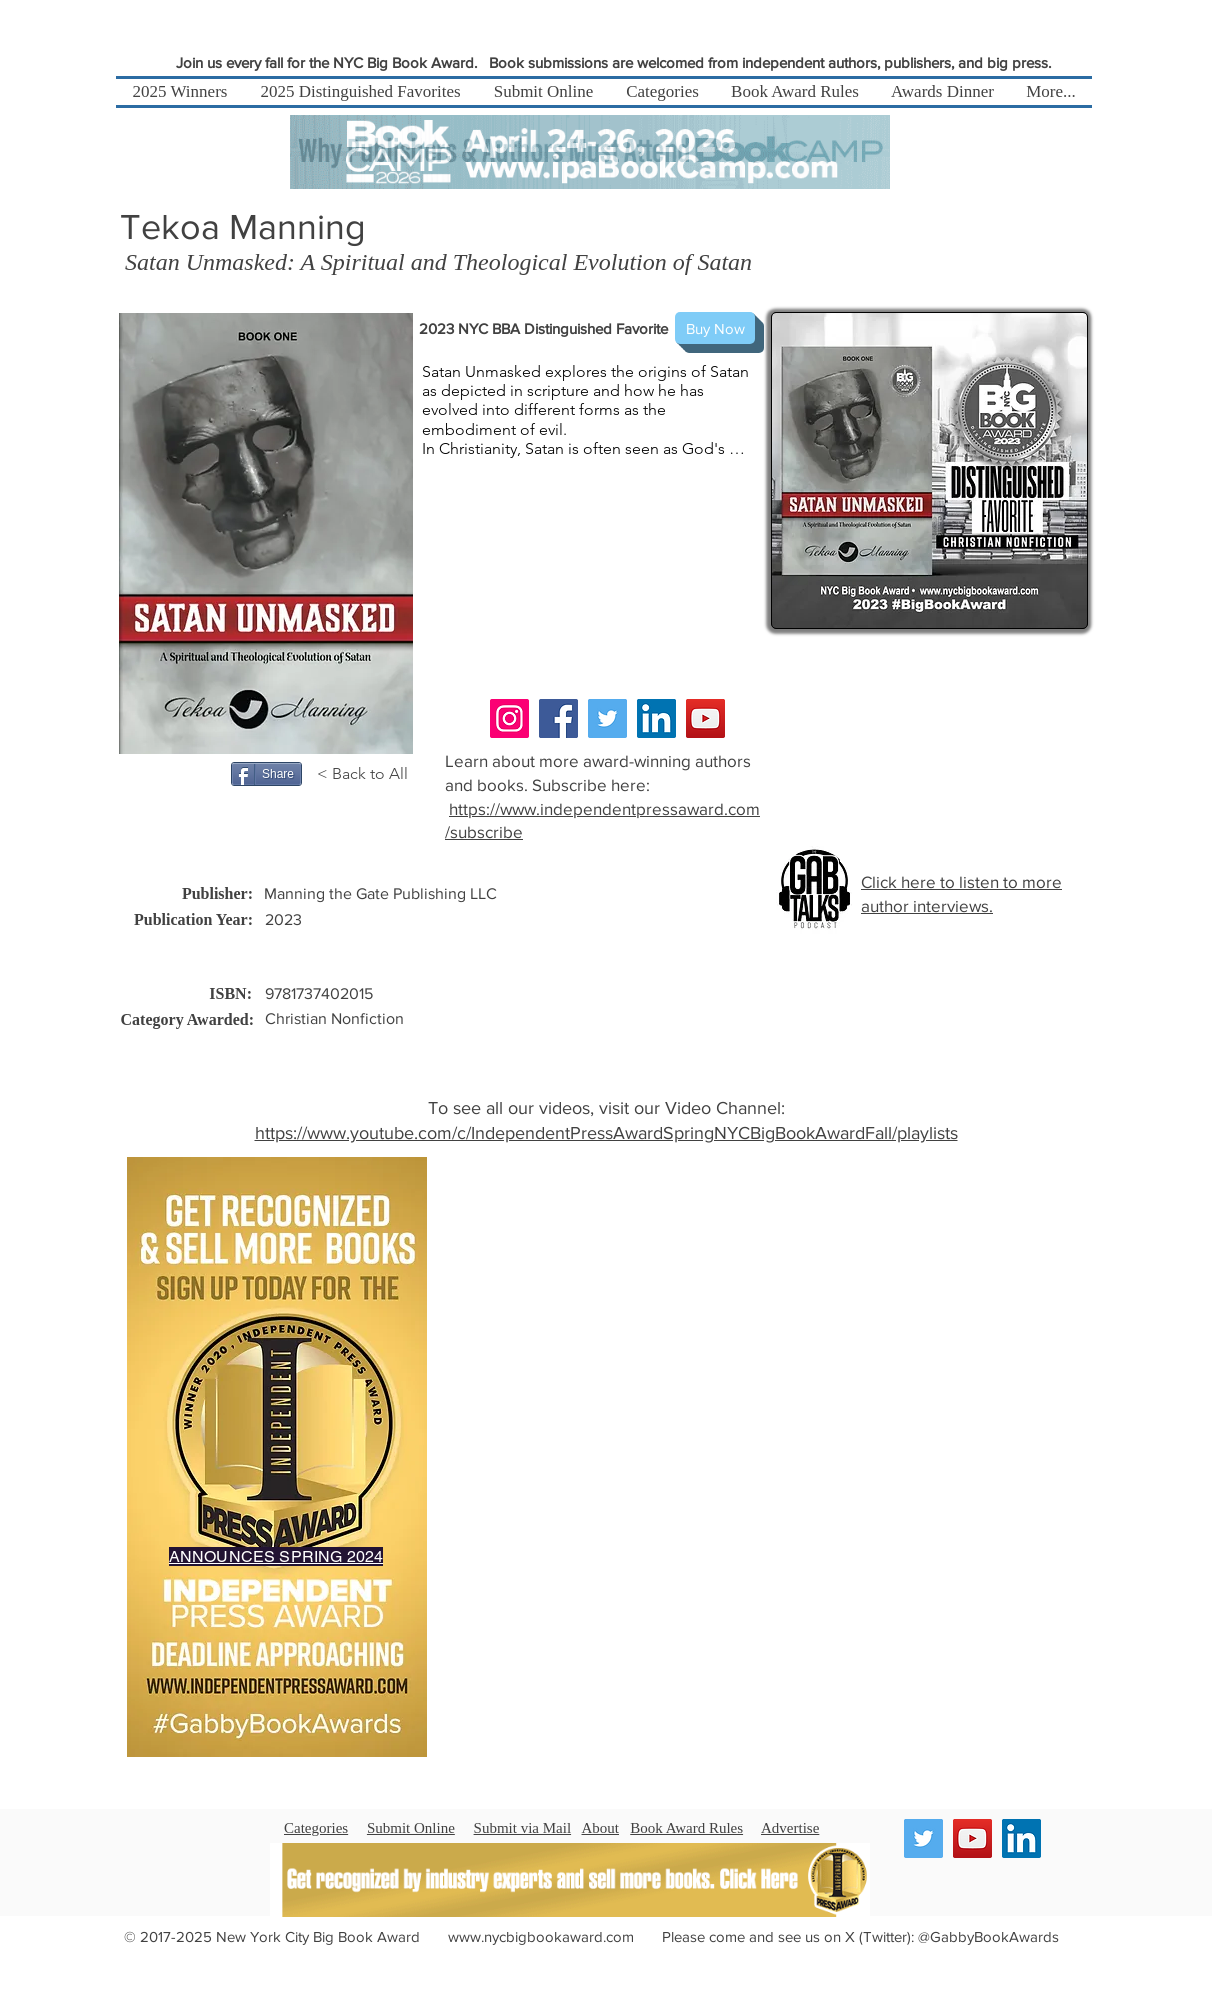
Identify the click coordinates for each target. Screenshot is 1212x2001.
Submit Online (411, 1828)
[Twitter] (607, 718)
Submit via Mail (523, 1828)
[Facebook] (558, 718)
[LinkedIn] (656, 718)
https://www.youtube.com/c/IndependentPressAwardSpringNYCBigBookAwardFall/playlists (606, 1133)
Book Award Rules (686, 1828)
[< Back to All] (365, 774)
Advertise (790, 1828)
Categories (316, 1828)
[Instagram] (509, 718)
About (601, 1828)
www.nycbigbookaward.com (541, 1936)
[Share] (266, 774)
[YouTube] (705, 718)
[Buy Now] (715, 328)
